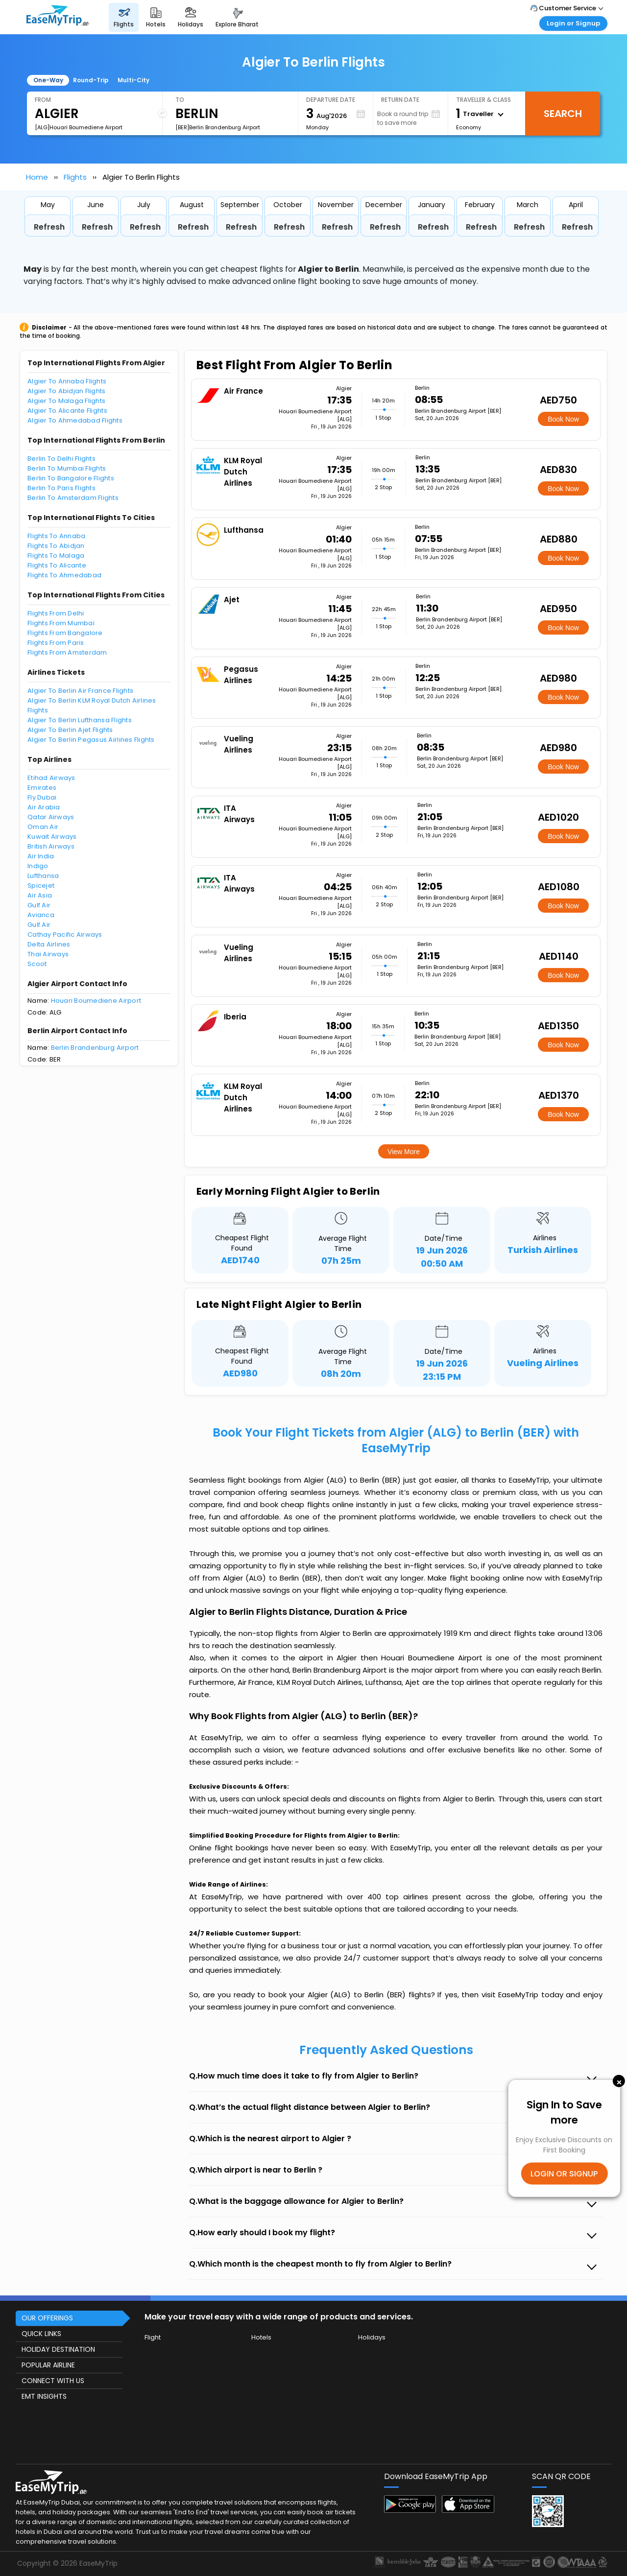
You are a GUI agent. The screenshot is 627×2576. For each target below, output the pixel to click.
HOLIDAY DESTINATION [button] (58, 2349)
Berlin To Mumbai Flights (66, 468)
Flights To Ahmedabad (64, 575)
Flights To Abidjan (56, 545)
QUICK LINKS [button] (41, 2334)
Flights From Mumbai (61, 623)
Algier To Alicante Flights (67, 410)
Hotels (261, 2337)
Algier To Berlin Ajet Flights (70, 729)
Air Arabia (43, 807)
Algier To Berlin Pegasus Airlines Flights (91, 739)
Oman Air (42, 826)
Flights (75, 177)
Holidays (372, 2337)
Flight (153, 2337)
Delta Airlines (49, 944)
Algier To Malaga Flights (66, 400)
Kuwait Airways (52, 836)
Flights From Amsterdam (67, 652)
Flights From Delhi (55, 613)
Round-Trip (91, 80)
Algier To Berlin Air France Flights (80, 690)
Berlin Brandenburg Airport (95, 1047)
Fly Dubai (41, 797)
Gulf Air (38, 905)
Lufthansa (43, 875)
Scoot (37, 964)
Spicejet (40, 885)
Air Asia (39, 895)
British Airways (50, 846)
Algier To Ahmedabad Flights (74, 420)
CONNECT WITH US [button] (53, 2381)
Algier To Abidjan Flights (66, 391)
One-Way (48, 80)
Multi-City (133, 80)
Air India (40, 856)
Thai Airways (48, 954)
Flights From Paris (55, 642)
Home (37, 177)
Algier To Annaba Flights (66, 381)
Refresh (49, 227)
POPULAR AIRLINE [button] (48, 2365)
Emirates (41, 787)
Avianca (40, 915)
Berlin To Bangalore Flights (70, 478)
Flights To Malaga (55, 555)
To (179, 99)
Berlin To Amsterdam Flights (73, 497)
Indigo (37, 866)
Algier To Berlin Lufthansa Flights (79, 720)
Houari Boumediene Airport (96, 1000)
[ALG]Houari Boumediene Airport (78, 127)
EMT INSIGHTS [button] (44, 2396)
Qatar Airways (50, 817)
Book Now (563, 419)
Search (563, 113)
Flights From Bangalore (65, 633)
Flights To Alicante (56, 565)
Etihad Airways (51, 777)
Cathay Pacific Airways (64, 934)
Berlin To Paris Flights (61, 488)
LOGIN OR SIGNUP (564, 2173)
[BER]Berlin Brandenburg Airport (217, 127)
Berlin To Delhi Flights (61, 458)
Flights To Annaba (56, 536)
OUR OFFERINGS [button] (47, 2318)
